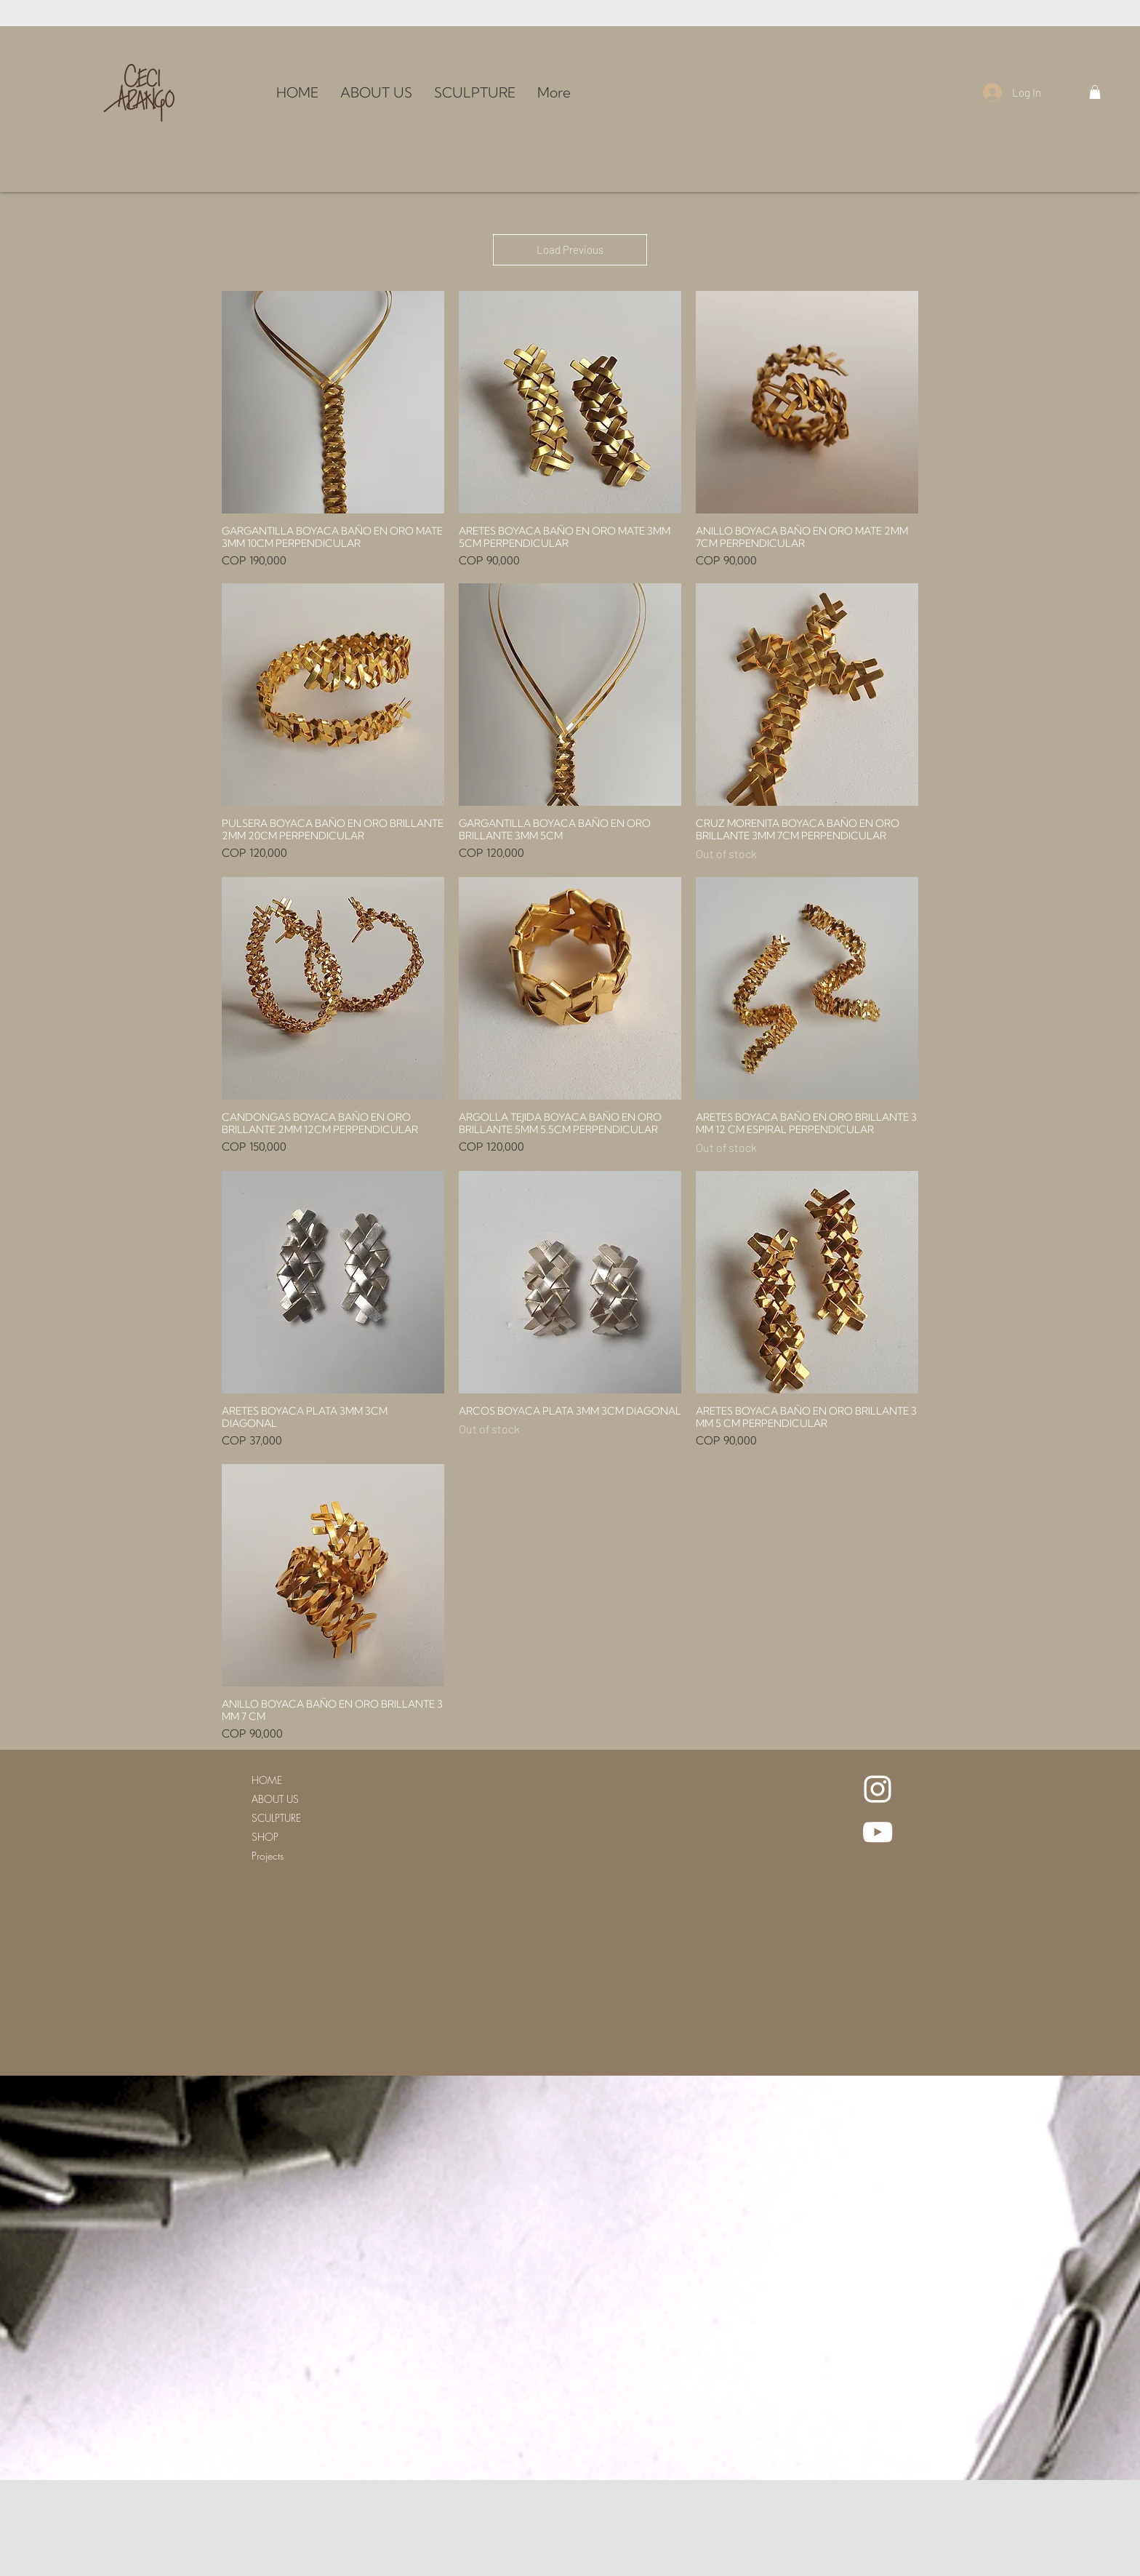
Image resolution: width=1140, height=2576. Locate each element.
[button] (1095, 92)
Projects (268, 1856)
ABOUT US (275, 1799)
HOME (267, 1780)
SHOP (265, 1837)
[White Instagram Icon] (877, 1789)
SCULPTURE (276, 1818)
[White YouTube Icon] (877, 1832)
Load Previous (570, 249)
